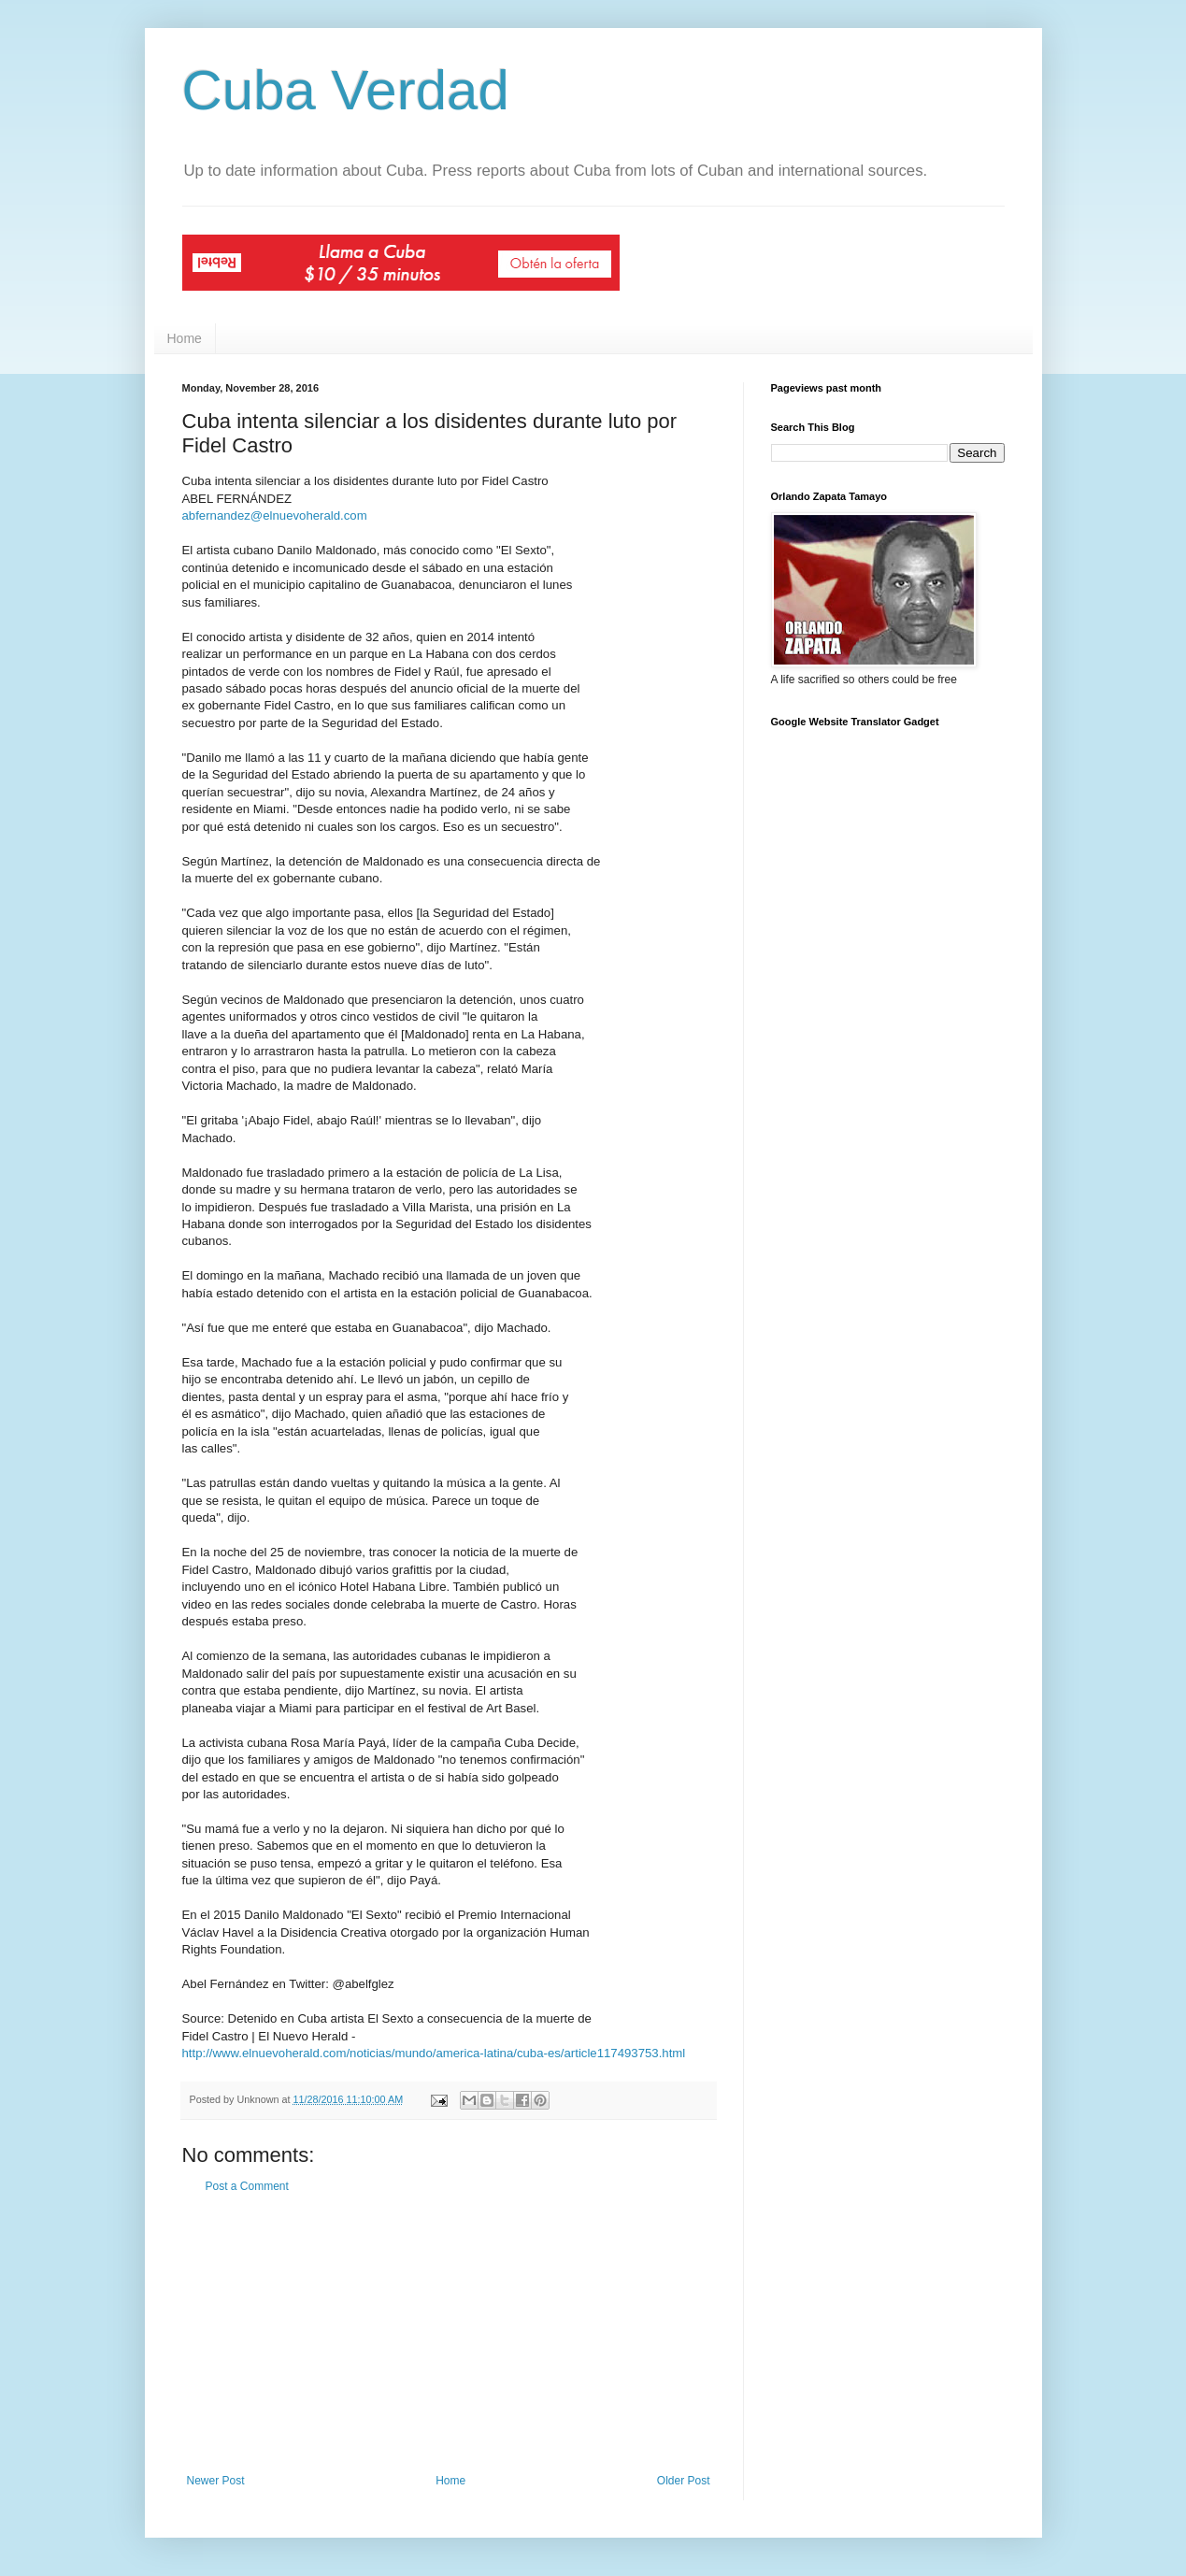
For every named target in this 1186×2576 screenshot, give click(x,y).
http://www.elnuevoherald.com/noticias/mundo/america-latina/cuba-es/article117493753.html (434, 2053)
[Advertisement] (448, 2334)
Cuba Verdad (345, 90)
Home (184, 338)
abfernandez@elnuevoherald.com (274, 515)
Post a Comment (247, 2186)
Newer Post (216, 2480)
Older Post (683, 2480)
